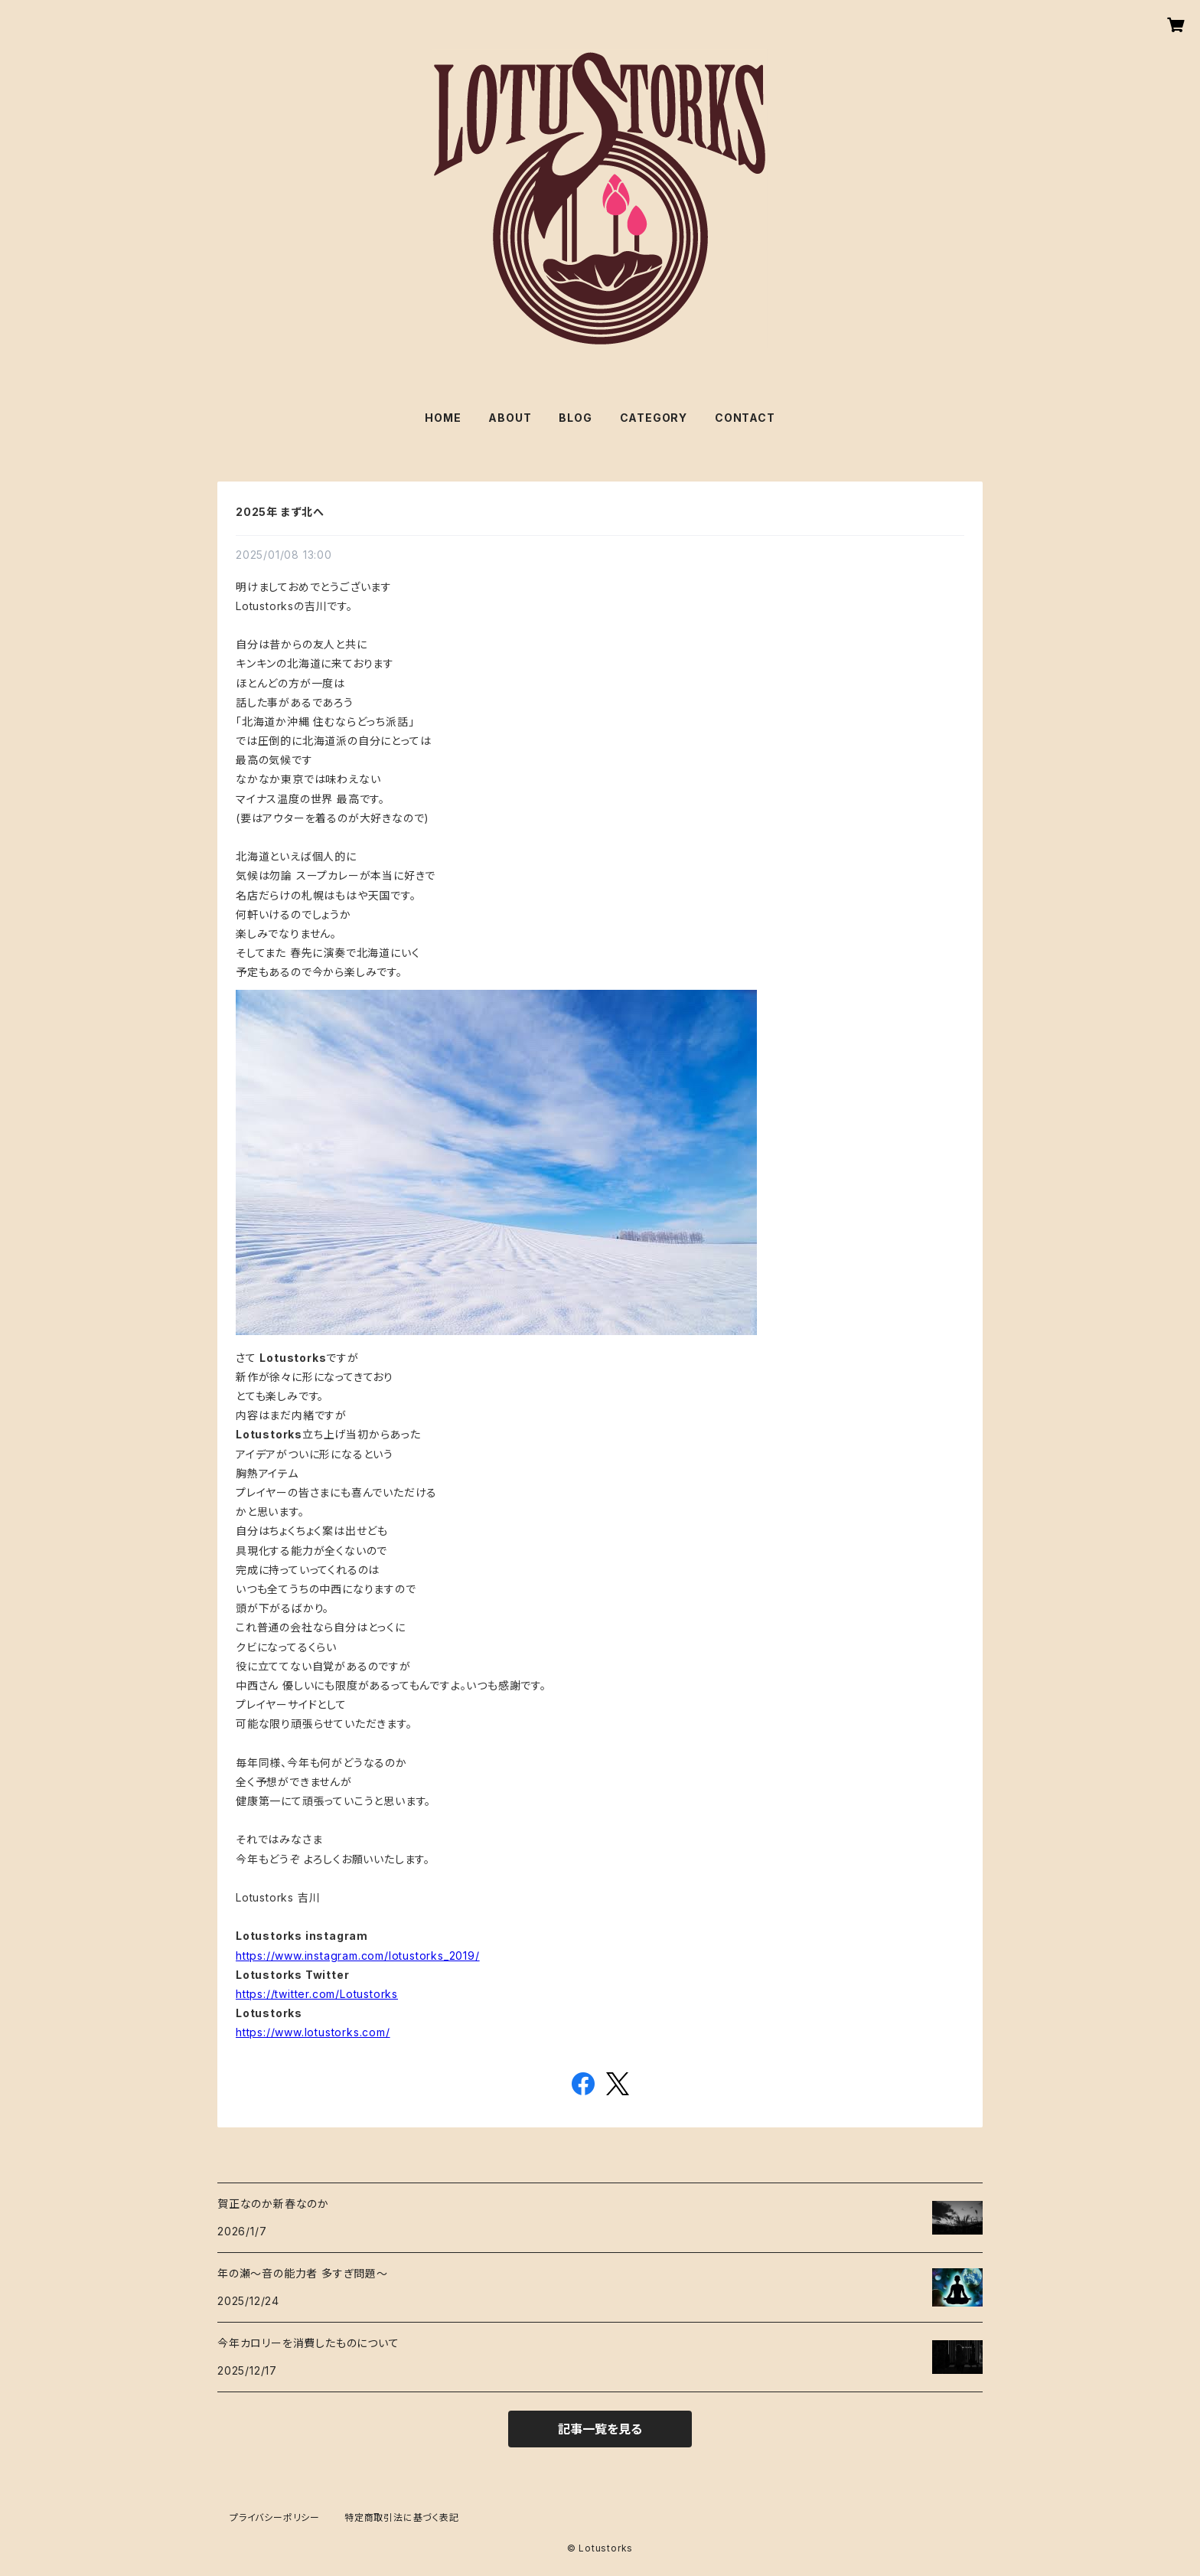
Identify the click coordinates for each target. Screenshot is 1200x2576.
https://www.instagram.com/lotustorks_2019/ (358, 1955)
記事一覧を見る (600, 2429)
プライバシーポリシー (275, 2517)
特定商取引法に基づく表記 (401, 2517)
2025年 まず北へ (280, 511)
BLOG (575, 417)
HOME (443, 417)
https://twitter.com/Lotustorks (317, 1993)
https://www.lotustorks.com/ (313, 2032)
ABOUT (509, 417)
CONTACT (745, 417)
